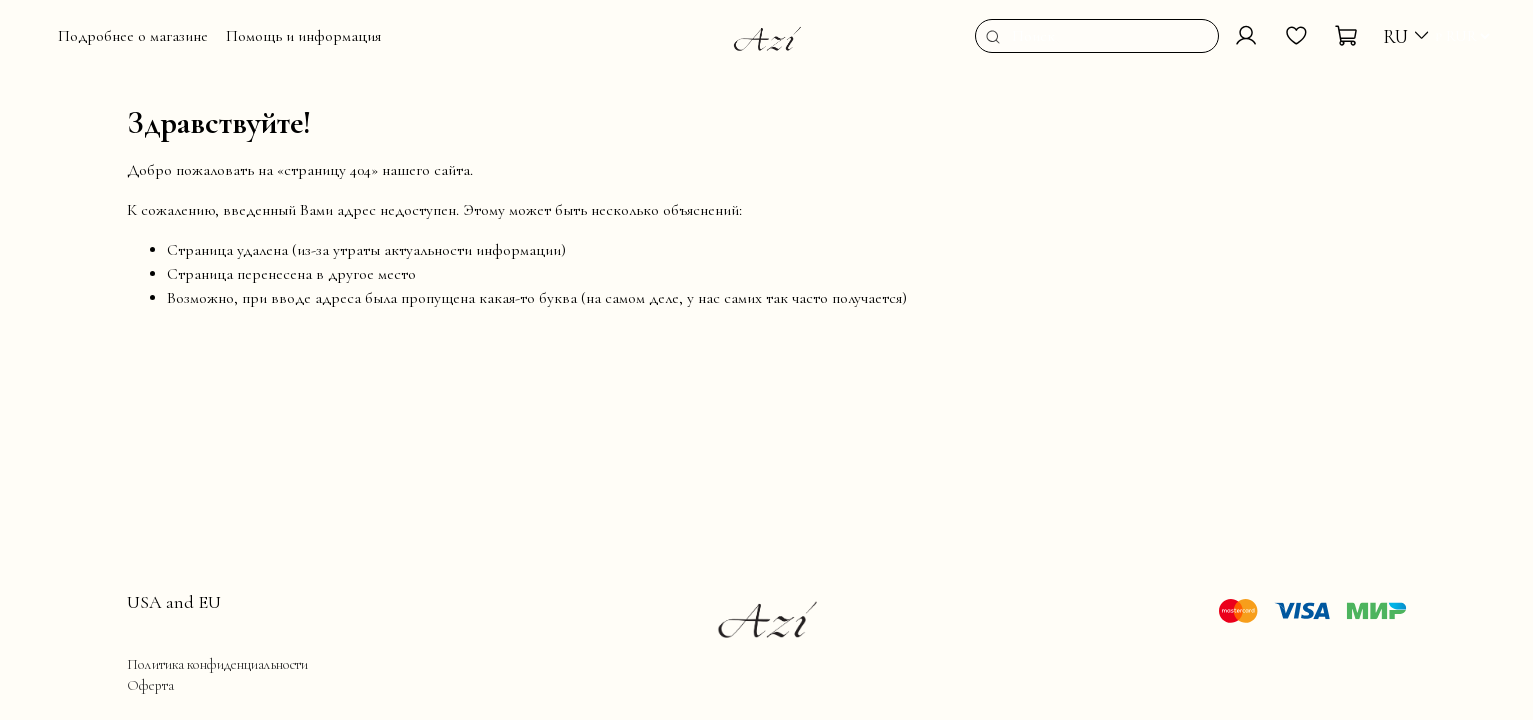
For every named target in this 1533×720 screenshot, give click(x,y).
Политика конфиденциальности (217, 664)
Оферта (150, 685)
